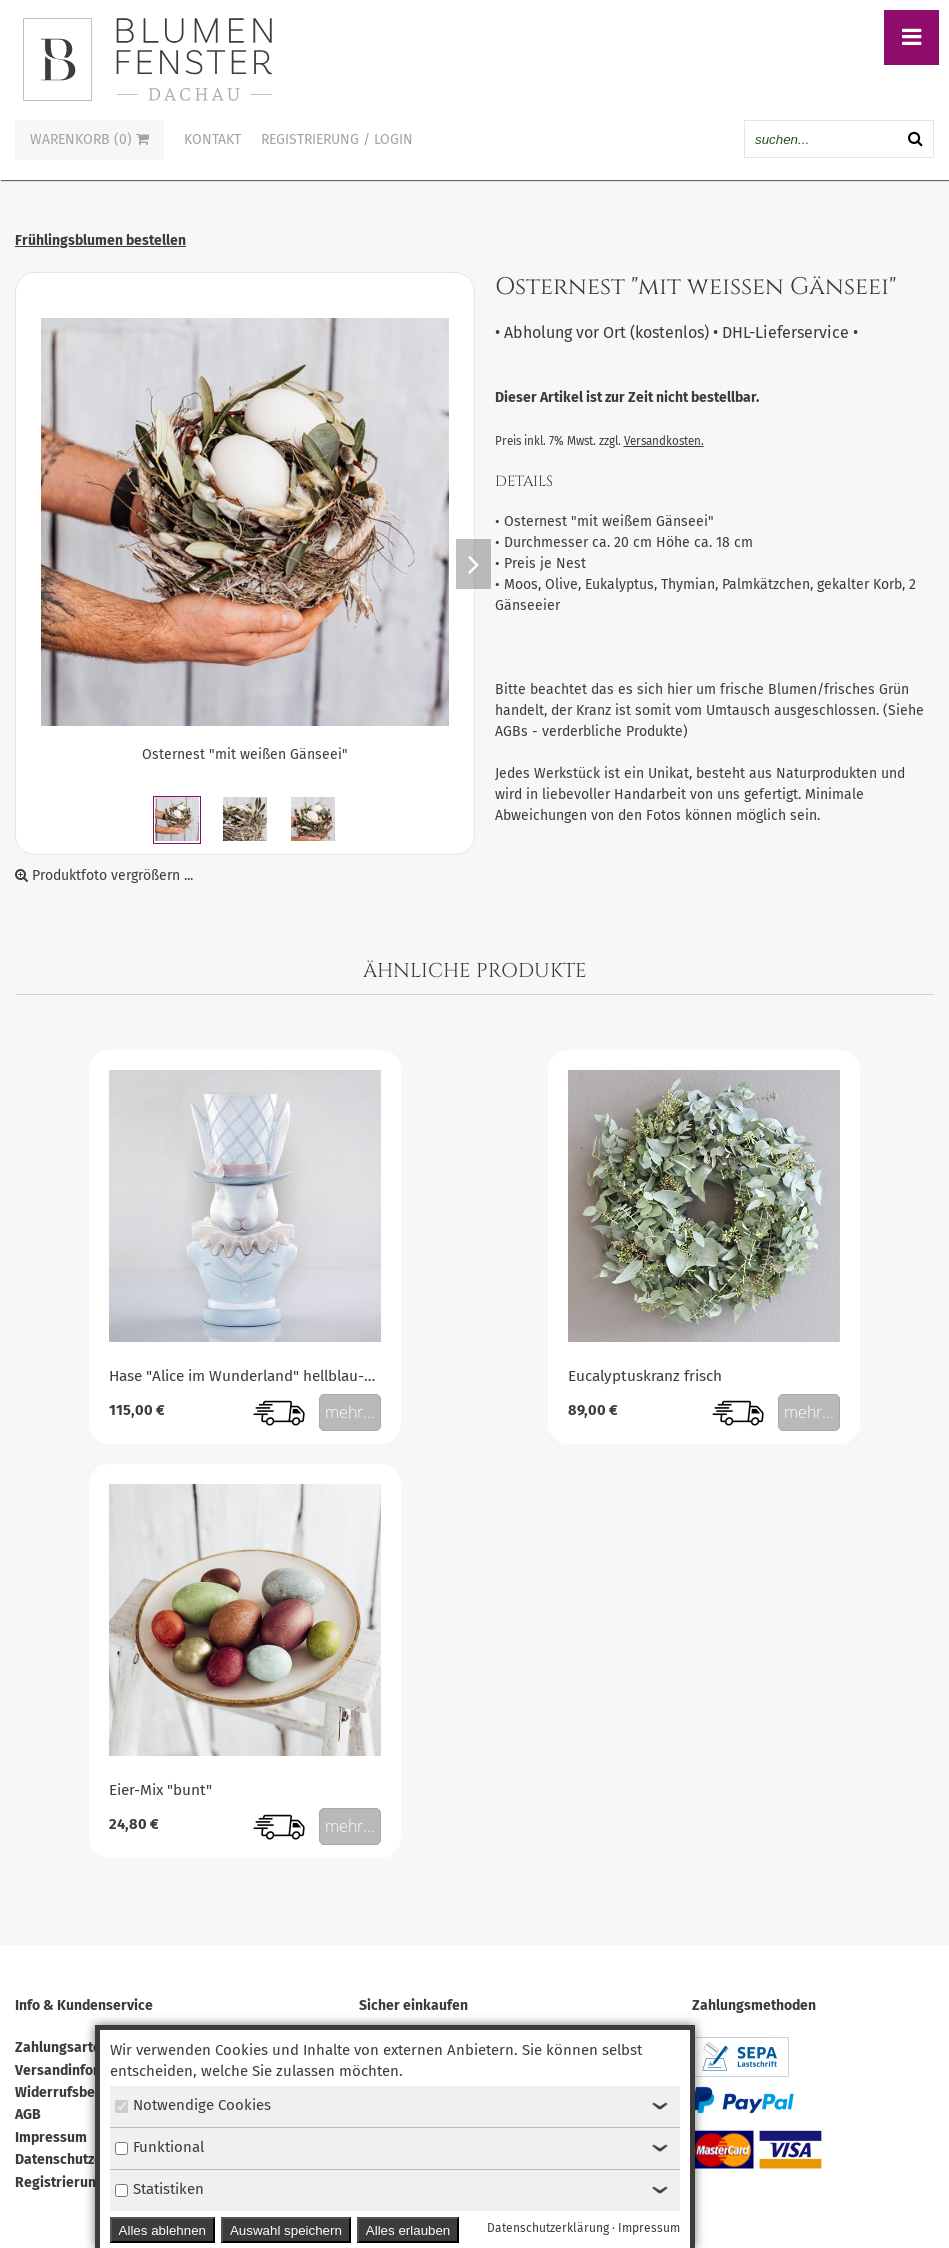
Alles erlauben (408, 2230)
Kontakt (212, 139)
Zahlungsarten (62, 2047)
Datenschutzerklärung (86, 2159)
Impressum (51, 2137)
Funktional (159, 2147)
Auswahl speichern (286, 2230)
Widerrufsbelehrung (80, 2092)
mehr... (350, 1412)
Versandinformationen (87, 2070)
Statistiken (159, 2189)
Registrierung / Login (337, 139)
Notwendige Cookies (193, 2105)
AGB (28, 2114)
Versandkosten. (664, 441)
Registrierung (59, 2182)
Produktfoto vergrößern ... (104, 875)
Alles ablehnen (162, 2230)
